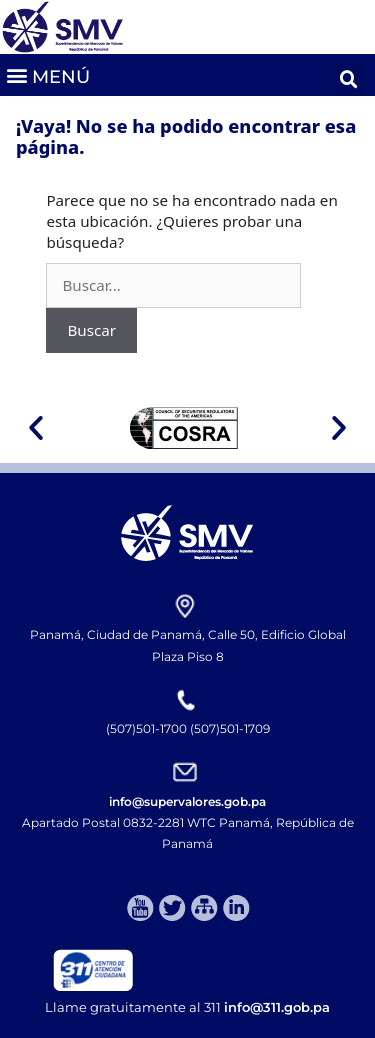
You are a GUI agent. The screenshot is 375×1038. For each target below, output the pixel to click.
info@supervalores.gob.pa (187, 801)
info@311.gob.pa (277, 1007)
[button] (47, 74)
